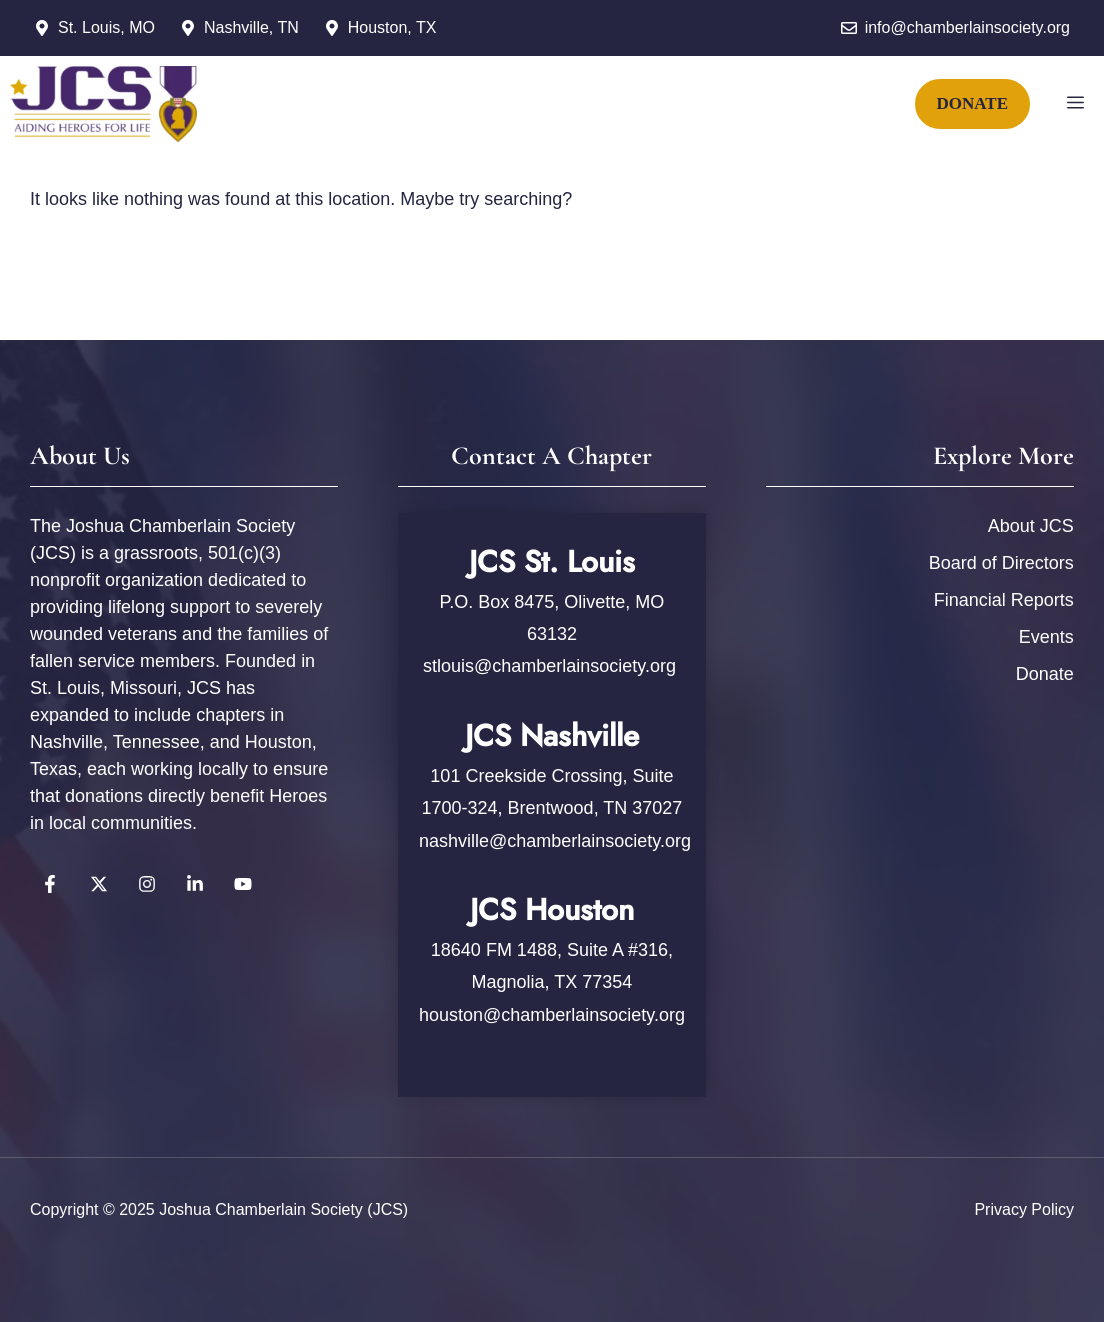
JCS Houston (552, 909)
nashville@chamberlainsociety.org (555, 841)
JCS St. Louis (552, 561)
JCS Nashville (552, 735)
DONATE (972, 103)
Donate (1045, 674)
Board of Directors (1001, 563)
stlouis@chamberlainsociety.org (552, 666)
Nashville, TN (251, 27)
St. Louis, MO (106, 27)
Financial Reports (1004, 600)
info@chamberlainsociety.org (967, 27)
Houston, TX (392, 27)
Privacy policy (1024, 1209)
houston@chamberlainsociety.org (552, 1015)
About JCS (1031, 526)
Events (1046, 637)
